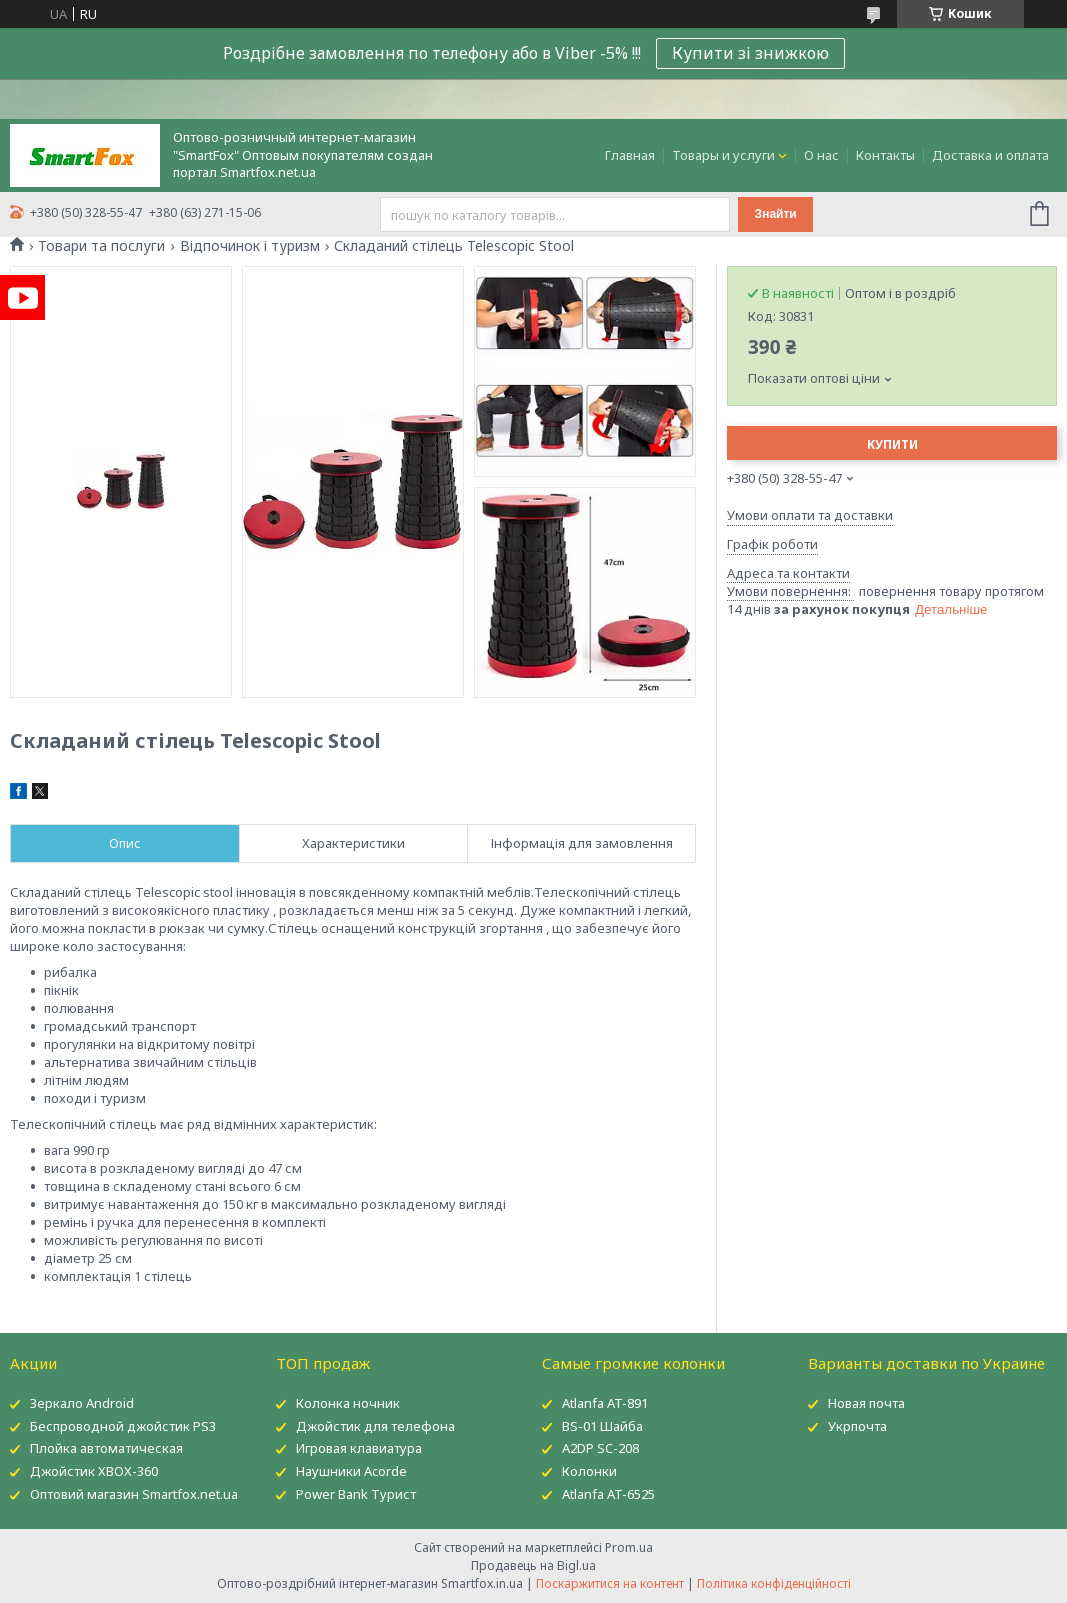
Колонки (589, 1471)
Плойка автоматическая (106, 1448)
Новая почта (866, 1403)
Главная (630, 155)
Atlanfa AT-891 (605, 1403)
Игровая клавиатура (359, 1448)
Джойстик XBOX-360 (94, 1471)
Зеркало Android (82, 1403)
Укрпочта (857, 1426)
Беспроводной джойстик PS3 (123, 1426)
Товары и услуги (723, 155)
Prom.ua (629, 1547)
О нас (821, 155)
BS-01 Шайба (602, 1426)
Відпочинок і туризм (250, 246)
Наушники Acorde (351, 1471)
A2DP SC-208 (600, 1448)
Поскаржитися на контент (610, 1583)
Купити (892, 444)
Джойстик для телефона (375, 1426)
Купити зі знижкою (750, 53)
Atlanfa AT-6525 (608, 1494)
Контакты (885, 155)
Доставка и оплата (990, 155)
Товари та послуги (101, 246)
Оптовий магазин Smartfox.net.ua (134, 1494)
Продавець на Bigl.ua (533, 1565)
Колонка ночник (348, 1403)
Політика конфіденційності (774, 1583)
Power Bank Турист (356, 1494)
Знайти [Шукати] (776, 214)
